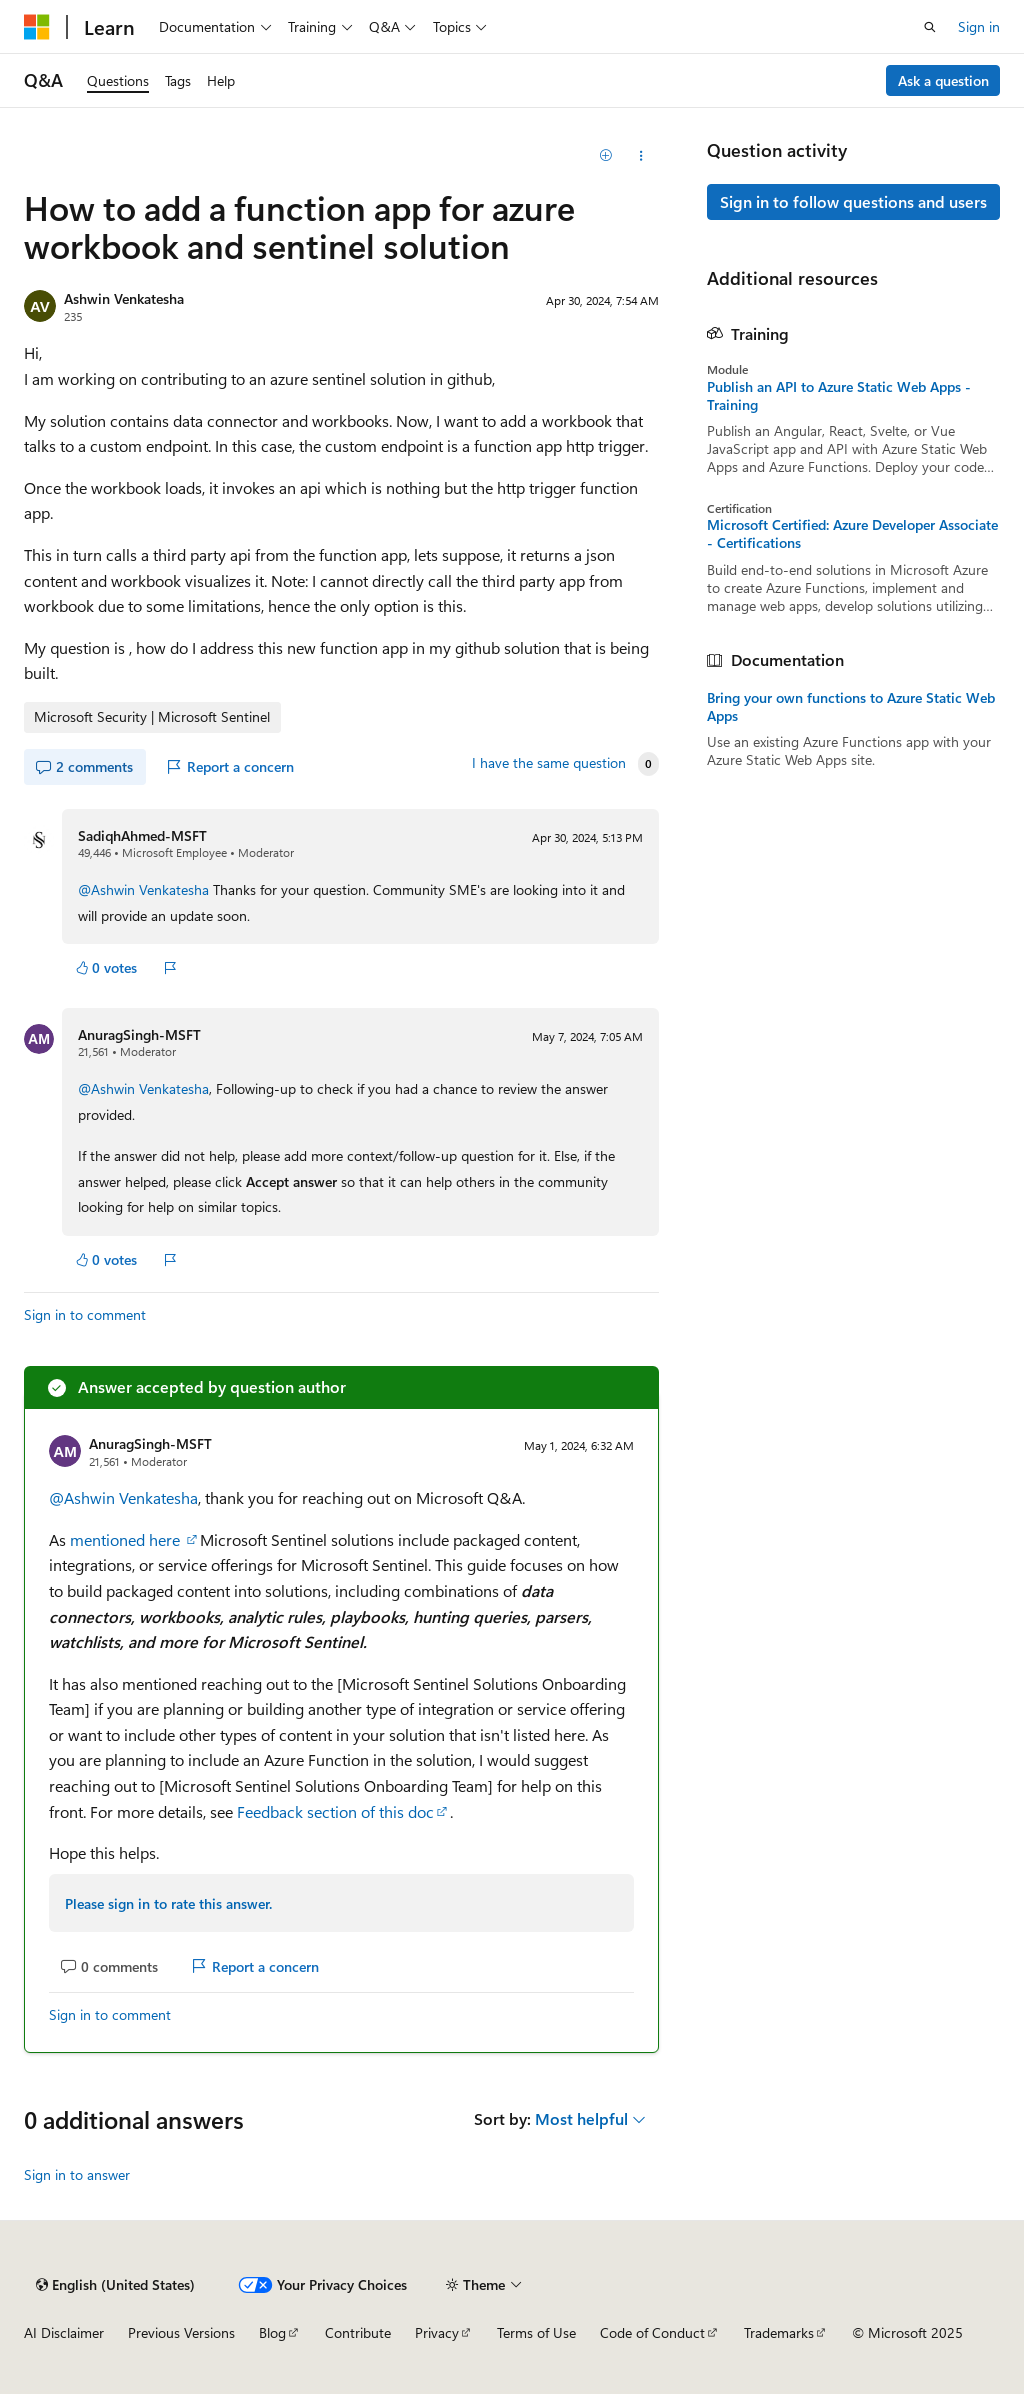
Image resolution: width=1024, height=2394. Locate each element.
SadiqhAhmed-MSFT (142, 835)
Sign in (979, 26)
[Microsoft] (37, 27)
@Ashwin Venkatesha (143, 889)
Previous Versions (181, 2332)
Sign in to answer (77, 2174)
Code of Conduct (652, 2332)
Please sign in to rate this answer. (168, 1903)
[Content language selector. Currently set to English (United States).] (115, 2285)
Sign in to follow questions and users (853, 201)
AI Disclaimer (64, 2332)
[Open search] (930, 27)
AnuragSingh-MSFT (139, 1034)
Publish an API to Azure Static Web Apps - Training (839, 396)
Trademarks (779, 2332)
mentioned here (127, 1539)
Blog (272, 2332)
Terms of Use (536, 2332)
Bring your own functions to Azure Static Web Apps (851, 707)
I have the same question (549, 763)
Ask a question (943, 80)
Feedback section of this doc (335, 1811)
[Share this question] (640, 156)
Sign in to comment (85, 1314)
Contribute (358, 2332)
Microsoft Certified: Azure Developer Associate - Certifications (852, 534)
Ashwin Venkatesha (124, 298)
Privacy (437, 2332)
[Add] (605, 156)
